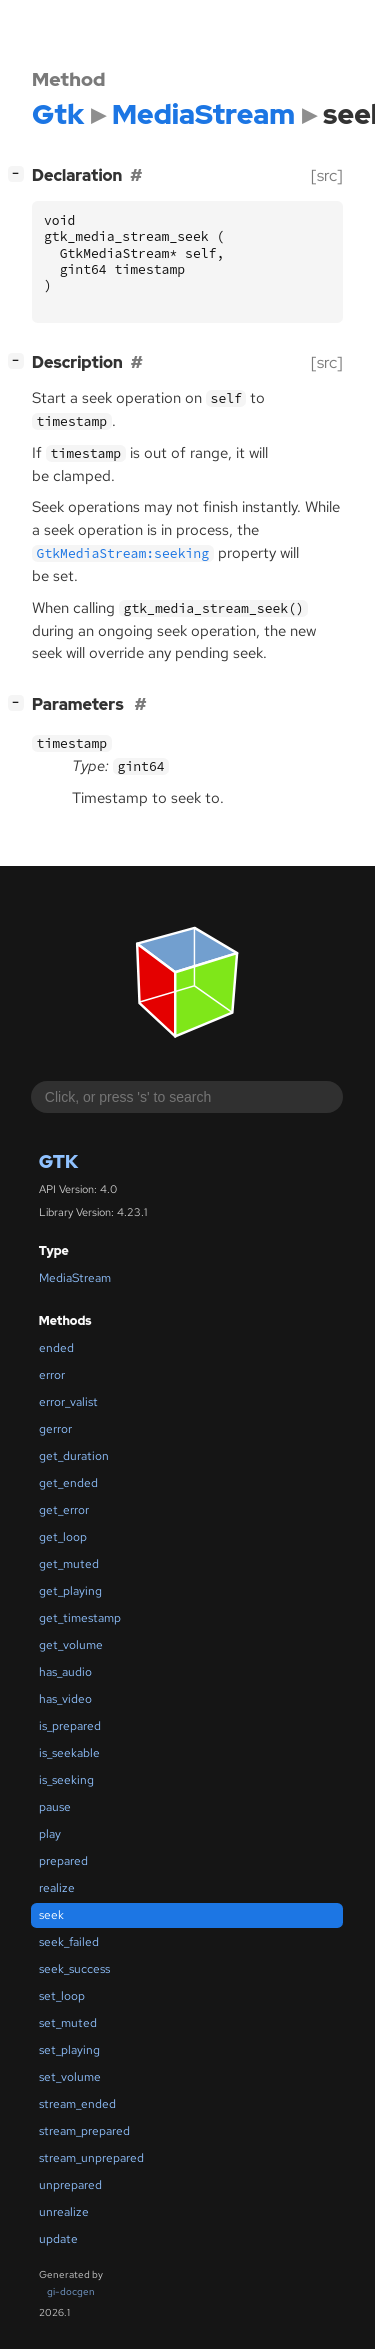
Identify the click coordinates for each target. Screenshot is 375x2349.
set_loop (62, 1996)
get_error (64, 1510)
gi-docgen (71, 2291)
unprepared (70, 2185)
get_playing (70, 1591)
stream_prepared (84, 2131)
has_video (65, 1699)
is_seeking (66, 1780)
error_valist (68, 1402)
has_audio (65, 1672)
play (50, 1834)
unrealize (64, 2212)
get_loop (63, 1537)
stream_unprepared (91, 2158)
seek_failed (69, 1942)
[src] (327, 175)
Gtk (58, 1161)
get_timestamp (80, 1618)
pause (55, 1807)
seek (51, 1915)
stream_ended (77, 2104)
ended (56, 1348)
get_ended (68, 1483)
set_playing (69, 2050)
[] (20, 173)
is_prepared (70, 1726)
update (58, 2239)
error (52, 1375)
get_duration (74, 1456)
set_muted (68, 2023)
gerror (55, 1429)
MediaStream (75, 1278)
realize (57, 1888)
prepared (63, 1861)
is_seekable (69, 1753)
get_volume (71, 1645)
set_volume (70, 2077)
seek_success (74, 1969)
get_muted (69, 1564)
